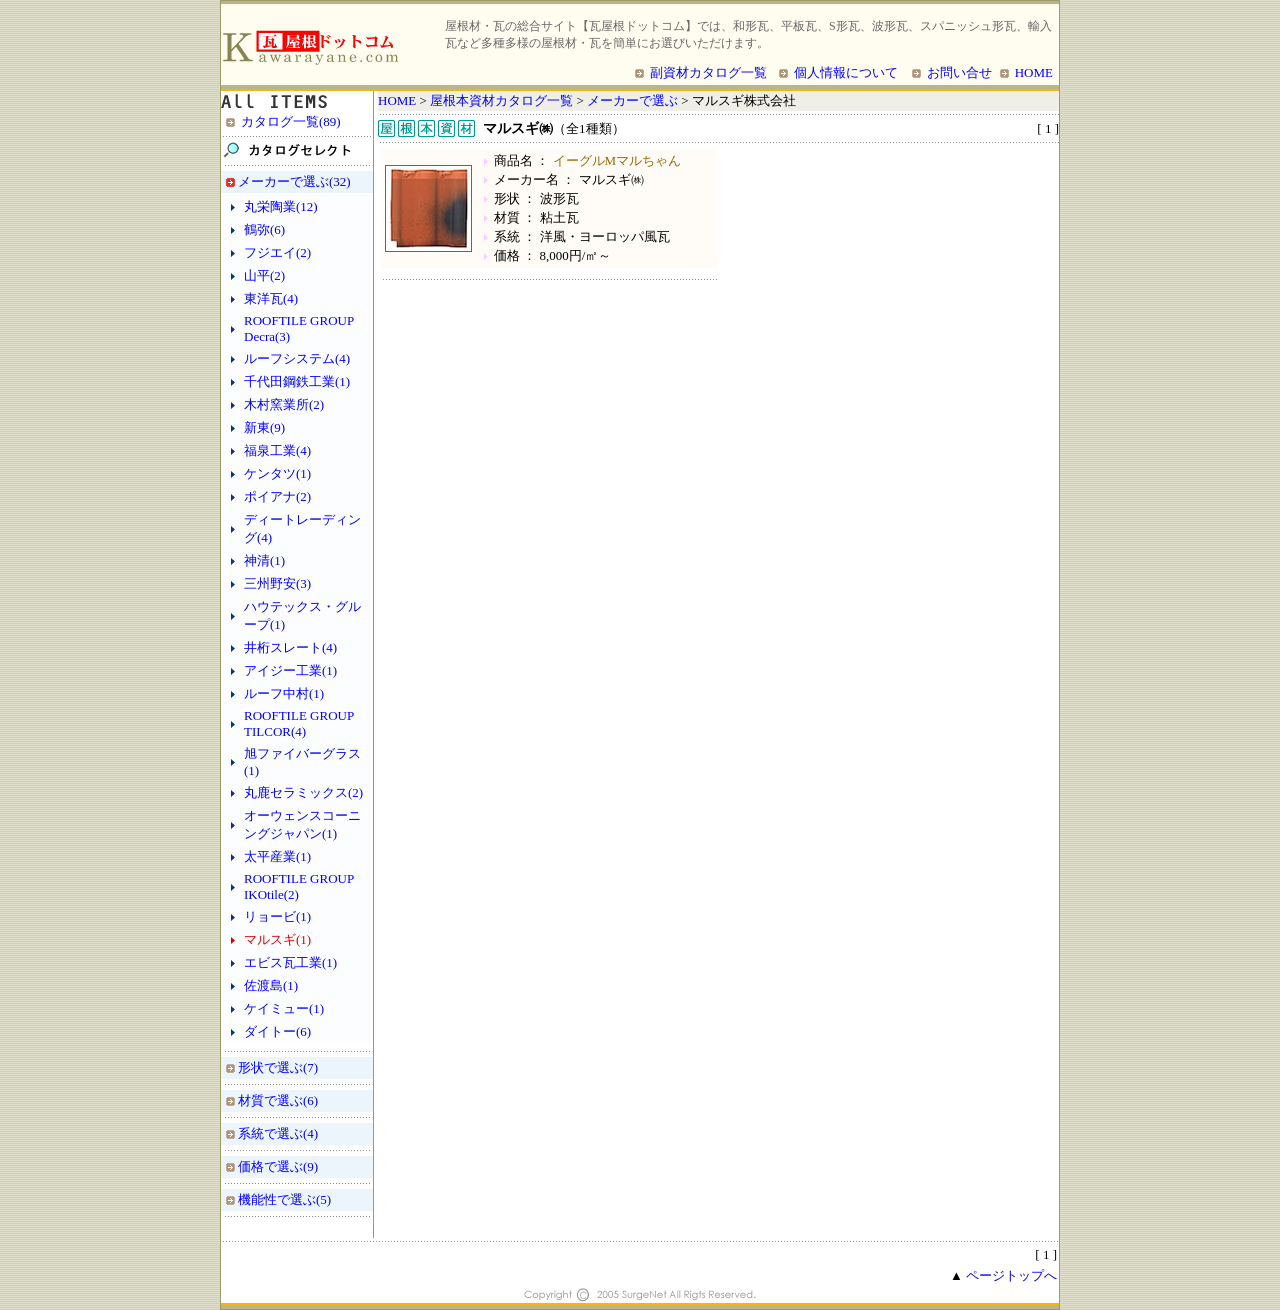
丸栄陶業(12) (281, 206)
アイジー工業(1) (290, 670)
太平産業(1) (277, 856)
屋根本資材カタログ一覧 (501, 100)
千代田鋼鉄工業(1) (297, 381)
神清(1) (264, 560)
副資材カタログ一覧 (708, 72)
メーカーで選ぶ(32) (294, 181)
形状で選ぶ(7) (278, 1067)
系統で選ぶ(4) (278, 1133)
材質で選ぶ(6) (278, 1100)
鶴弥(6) (264, 229)
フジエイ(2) (277, 252)
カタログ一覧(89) (291, 121)
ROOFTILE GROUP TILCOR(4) (299, 723)
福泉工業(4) (277, 450)
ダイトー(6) (277, 1031)
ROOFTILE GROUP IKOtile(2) (299, 886)
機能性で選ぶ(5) (284, 1199)
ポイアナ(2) (277, 496)
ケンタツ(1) (277, 473)
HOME (1034, 72)
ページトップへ (1011, 1275)
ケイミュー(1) (284, 1008)
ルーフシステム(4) (297, 358)
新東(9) (264, 427)
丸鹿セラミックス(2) (303, 792)
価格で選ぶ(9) (278, 1166)
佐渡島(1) (271, 985)
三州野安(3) (277, 583)
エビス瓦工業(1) (290, 962)
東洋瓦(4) (271, 298)
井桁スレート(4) (290, 647)
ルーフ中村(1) (284, 693)
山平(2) (264, 275)
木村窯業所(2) (284, 404)
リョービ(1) (277, 916)
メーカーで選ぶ (632, 100)
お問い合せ (959, 72)
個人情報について (846, 72)
